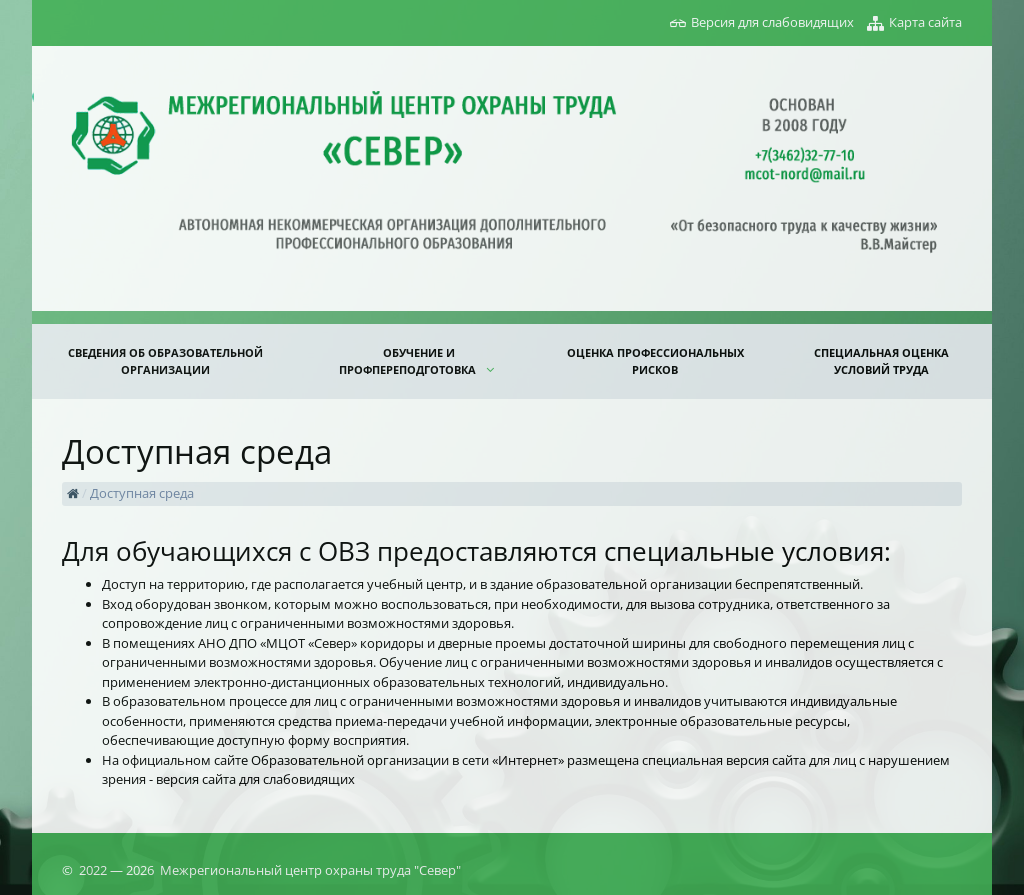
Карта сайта (925, 22)
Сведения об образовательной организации (165, 361)
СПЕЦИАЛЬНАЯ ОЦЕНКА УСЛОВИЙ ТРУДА (881, 361)
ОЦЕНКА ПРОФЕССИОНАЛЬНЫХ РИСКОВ (655, 361)
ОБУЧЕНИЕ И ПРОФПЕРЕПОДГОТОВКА (409, 361)
